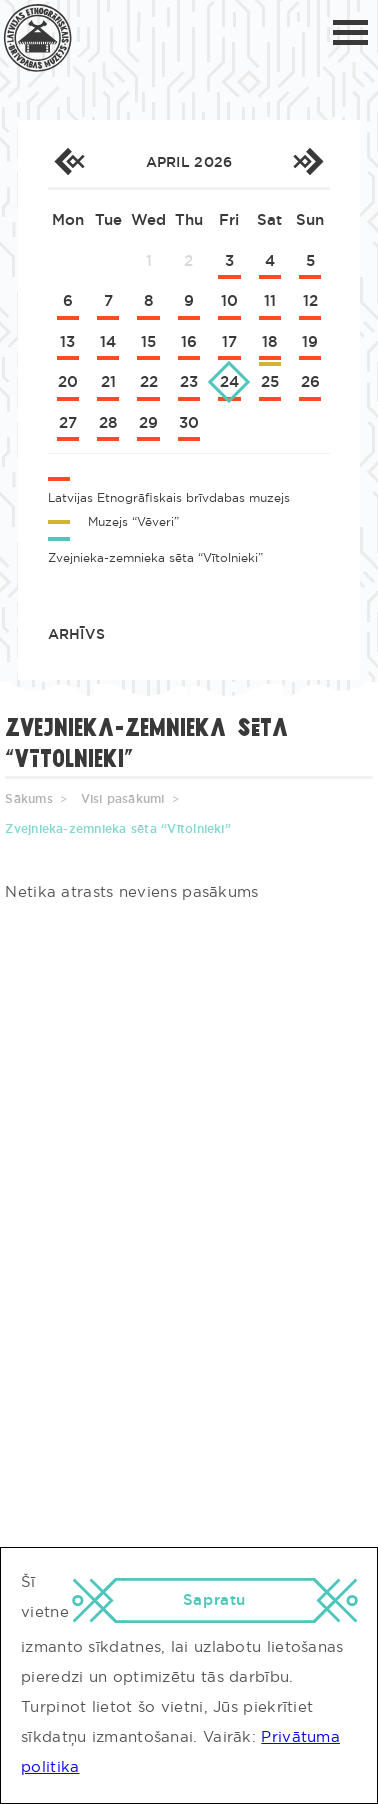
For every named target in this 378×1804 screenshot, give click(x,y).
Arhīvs (77, 635)
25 (270, 382)
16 (189, 342)
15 (148, 342)
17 (229, 342)
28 (108, 423)
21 (108, 382)
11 (270, 301)
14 (108, 342)
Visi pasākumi (123, 799)
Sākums (28, 799)
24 (229, 382)
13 (67, 342)
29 (148, 423)
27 (68, 423)
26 (310, 382)
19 (310, 342)
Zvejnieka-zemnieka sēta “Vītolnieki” (118, 829)
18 (269, 342)
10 (229, 301)
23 (189, 382)
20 (68, 382)
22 (149, 382)
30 (189, 423)
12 (310, 301)
